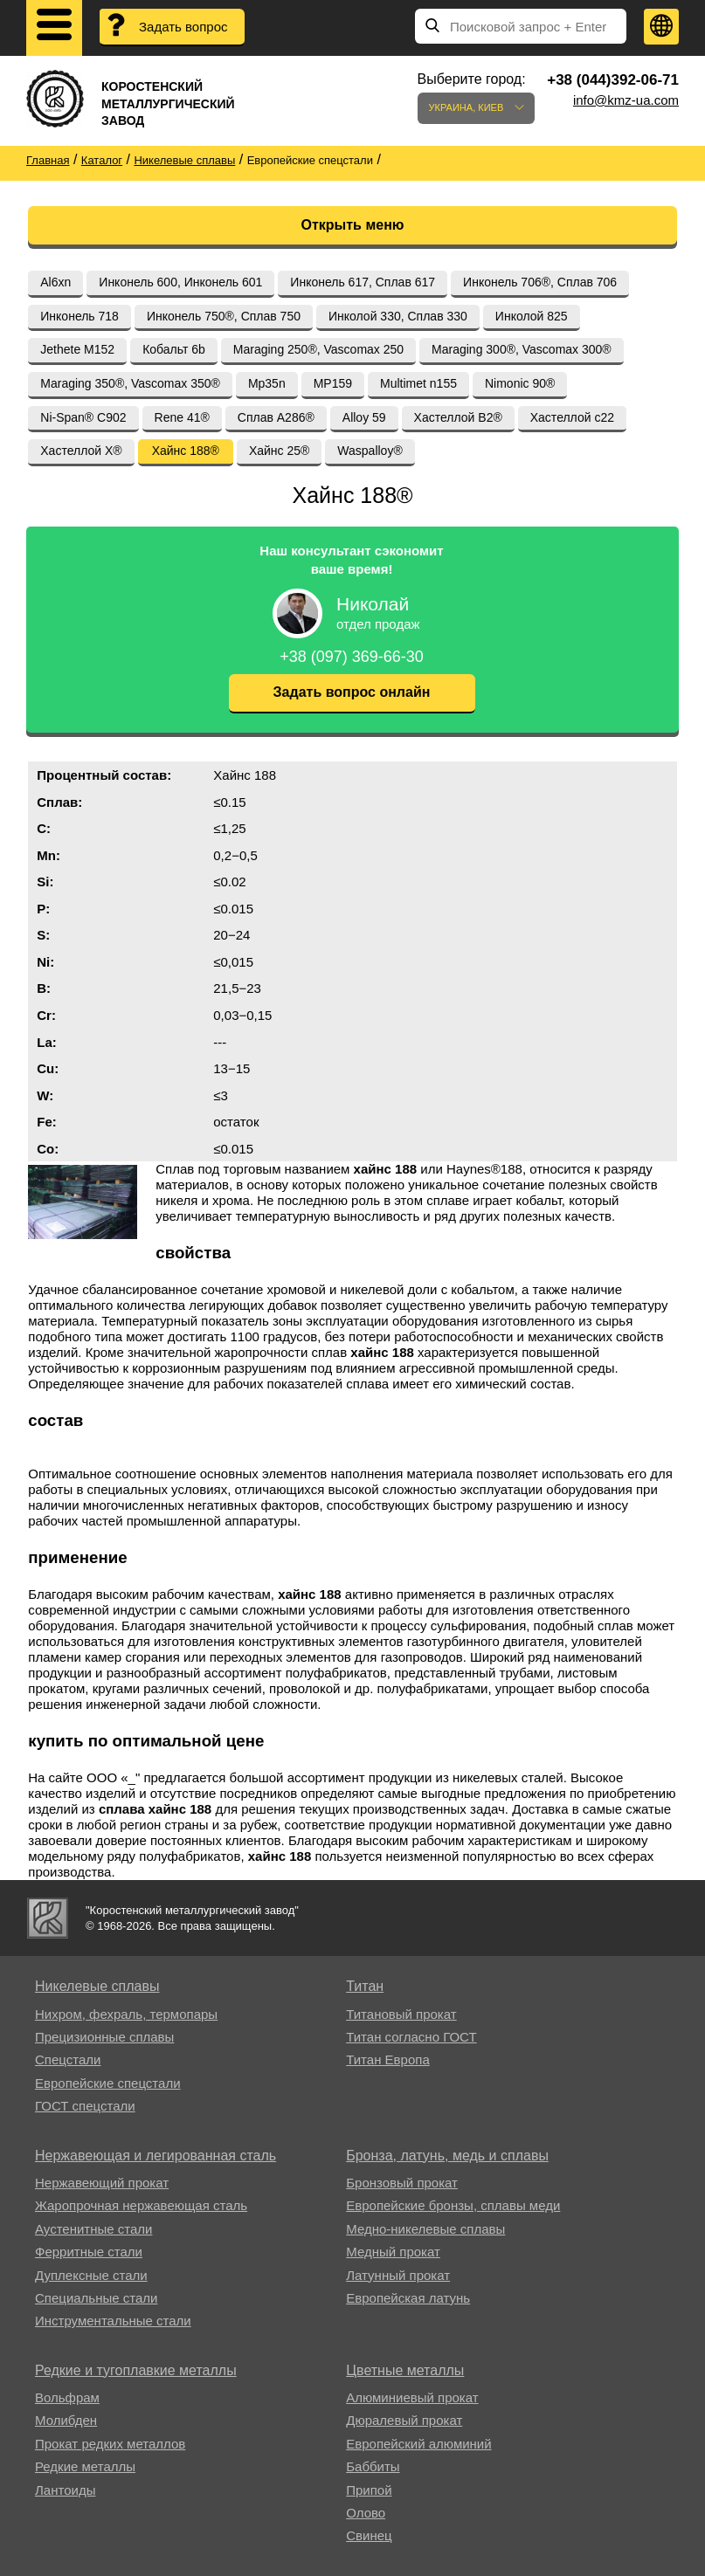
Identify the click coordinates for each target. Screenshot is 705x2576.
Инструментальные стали (113, 2320)
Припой (368, 2490)
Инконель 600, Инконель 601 (180, 282)
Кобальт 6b (173, 349)
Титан (365, 1986)
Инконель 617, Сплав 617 (362, 282)
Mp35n (267, 383)
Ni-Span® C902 (83, 417)
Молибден (66, 2420)
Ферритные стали (88, 2251)
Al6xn (55, 282)
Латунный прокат (398, 2275)
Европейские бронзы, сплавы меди (453, 2205)
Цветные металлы (405, 2370)
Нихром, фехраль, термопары (126, 2014)
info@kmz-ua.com (626, 100)
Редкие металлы (85, 2466)
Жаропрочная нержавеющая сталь (141, 2205)
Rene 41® (182, 417)
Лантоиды (65, 2490)
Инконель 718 (79, 316)
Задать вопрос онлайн (352, 692)
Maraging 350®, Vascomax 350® (130, 383)
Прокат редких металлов (110, 2443)
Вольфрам (67, 2397)
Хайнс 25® (279, 451)
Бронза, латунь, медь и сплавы (447, 2155)
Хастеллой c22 (572, 417)
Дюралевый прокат (404, 2420)
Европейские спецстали (108, 2083)
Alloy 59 (364, 417)
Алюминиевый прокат (412, 2397)
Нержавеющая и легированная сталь (155, 2155)
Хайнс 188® (185, 451)
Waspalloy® (369, 451)
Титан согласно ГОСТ (411, 2036)
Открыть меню (352, 224)
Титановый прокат (401, 2014)
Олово (365, 2512)
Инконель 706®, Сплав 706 (540, 282)
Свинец (368, 2535)
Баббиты (372, 2466)
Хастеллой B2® (458, 417)
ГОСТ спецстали (85, 2105)
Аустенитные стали (94, 2228)
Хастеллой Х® (80, 451)
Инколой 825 (531, 316)
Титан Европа (388, 2059)
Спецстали (67, 2059)
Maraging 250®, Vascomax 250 (318, 349)
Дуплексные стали (91, 2275)
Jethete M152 (77, 349)
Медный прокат (393, 2251)
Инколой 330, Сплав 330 (397, 316)
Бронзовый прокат (402, 2182)
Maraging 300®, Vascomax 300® (522, 349)
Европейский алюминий (418, 2443)
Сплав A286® (276, 417)
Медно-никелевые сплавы (425, 2228)
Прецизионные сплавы (104, 2036)
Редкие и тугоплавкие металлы (136, 2370)
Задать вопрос (183, 26)
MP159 (333, 383)
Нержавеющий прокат (102, 2182)
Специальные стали (96, 2297)
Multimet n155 (418, 383)
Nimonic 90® (520, 383)
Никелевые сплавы (97, 1986)
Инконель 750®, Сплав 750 (224, 316)
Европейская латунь (408, 2297)
